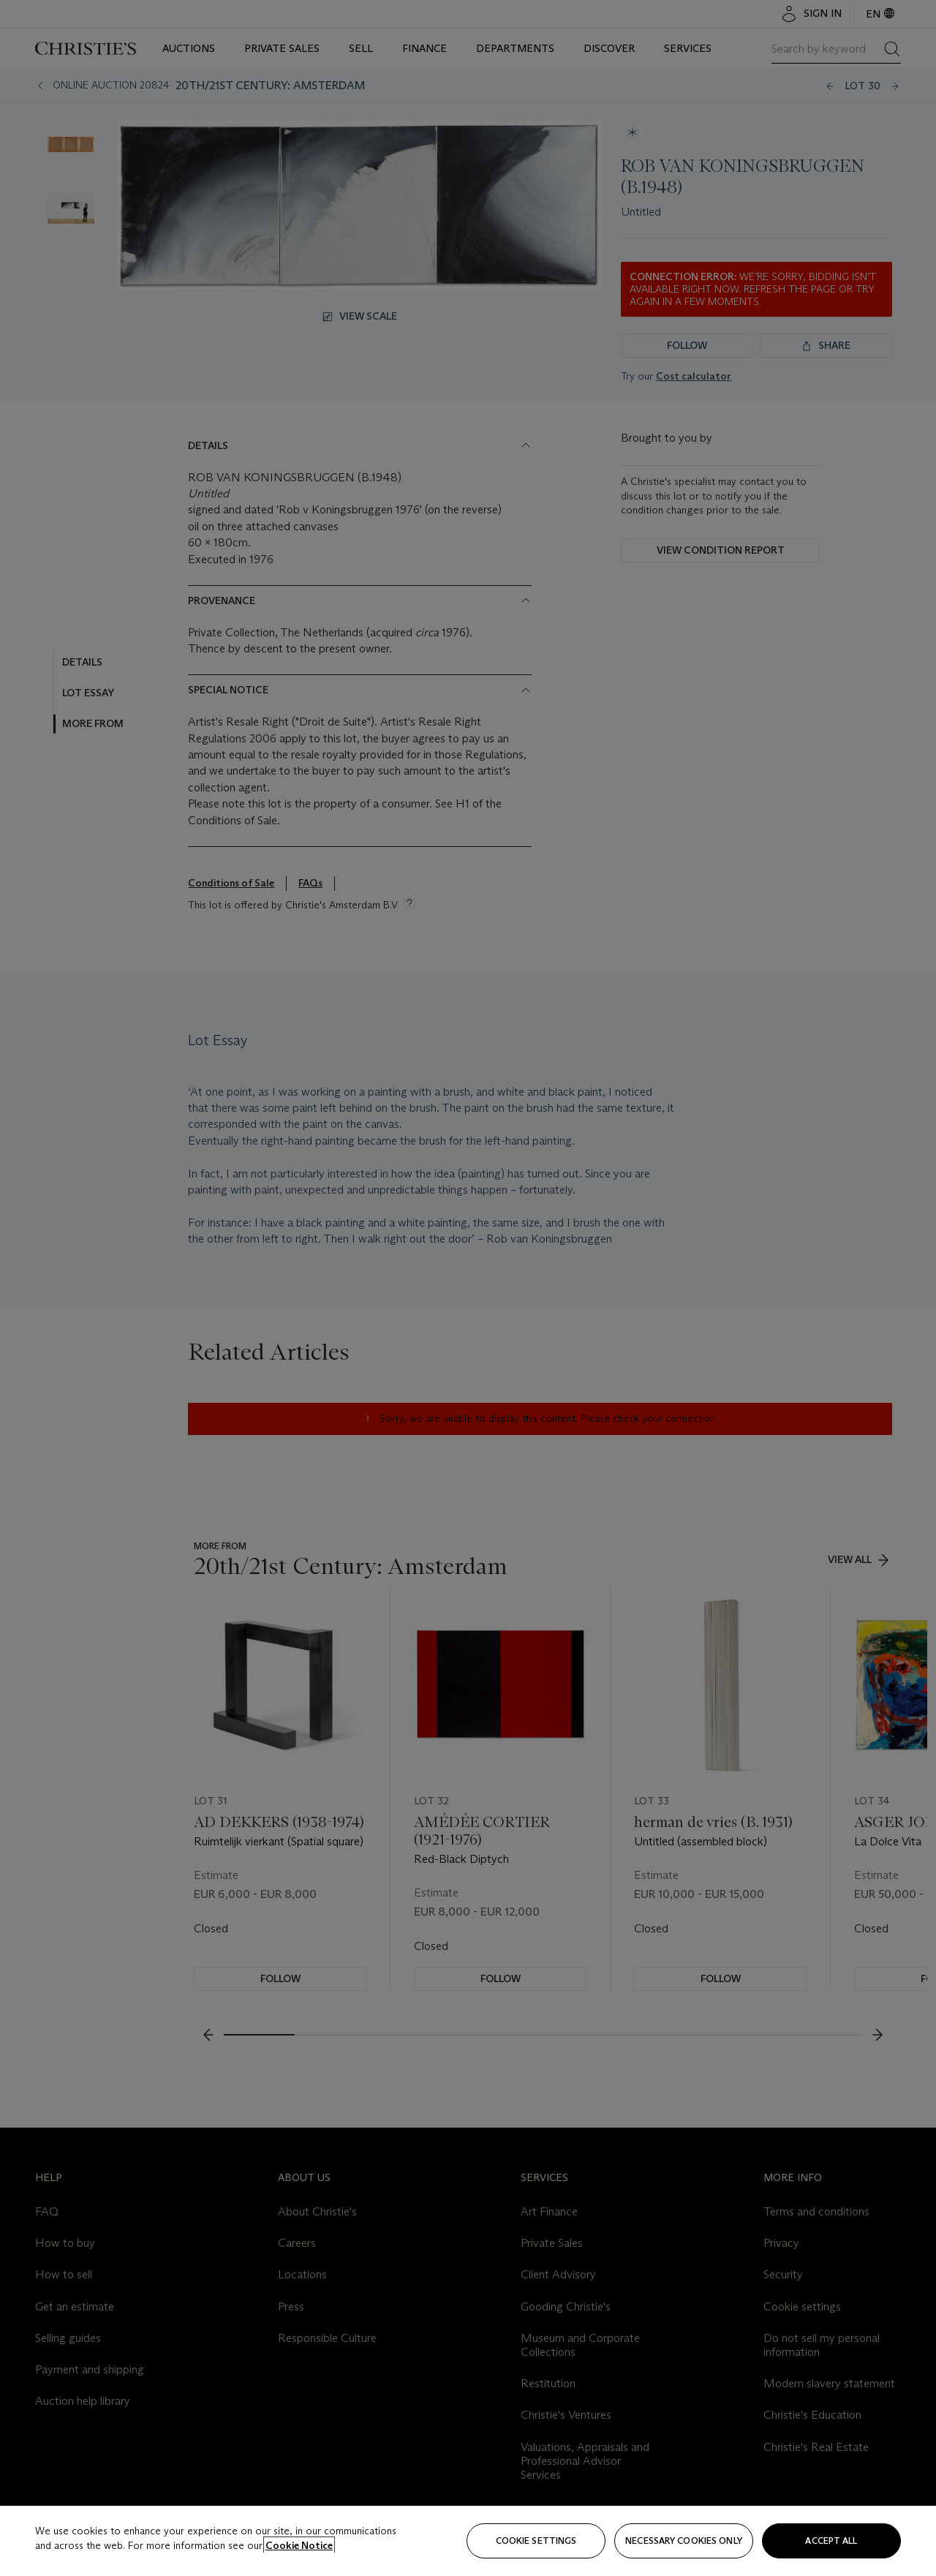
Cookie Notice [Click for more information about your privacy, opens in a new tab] (299, 2545)
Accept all (831, 2540)
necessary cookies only (683, 2540)
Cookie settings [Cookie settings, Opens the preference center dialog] (536, 2540)
